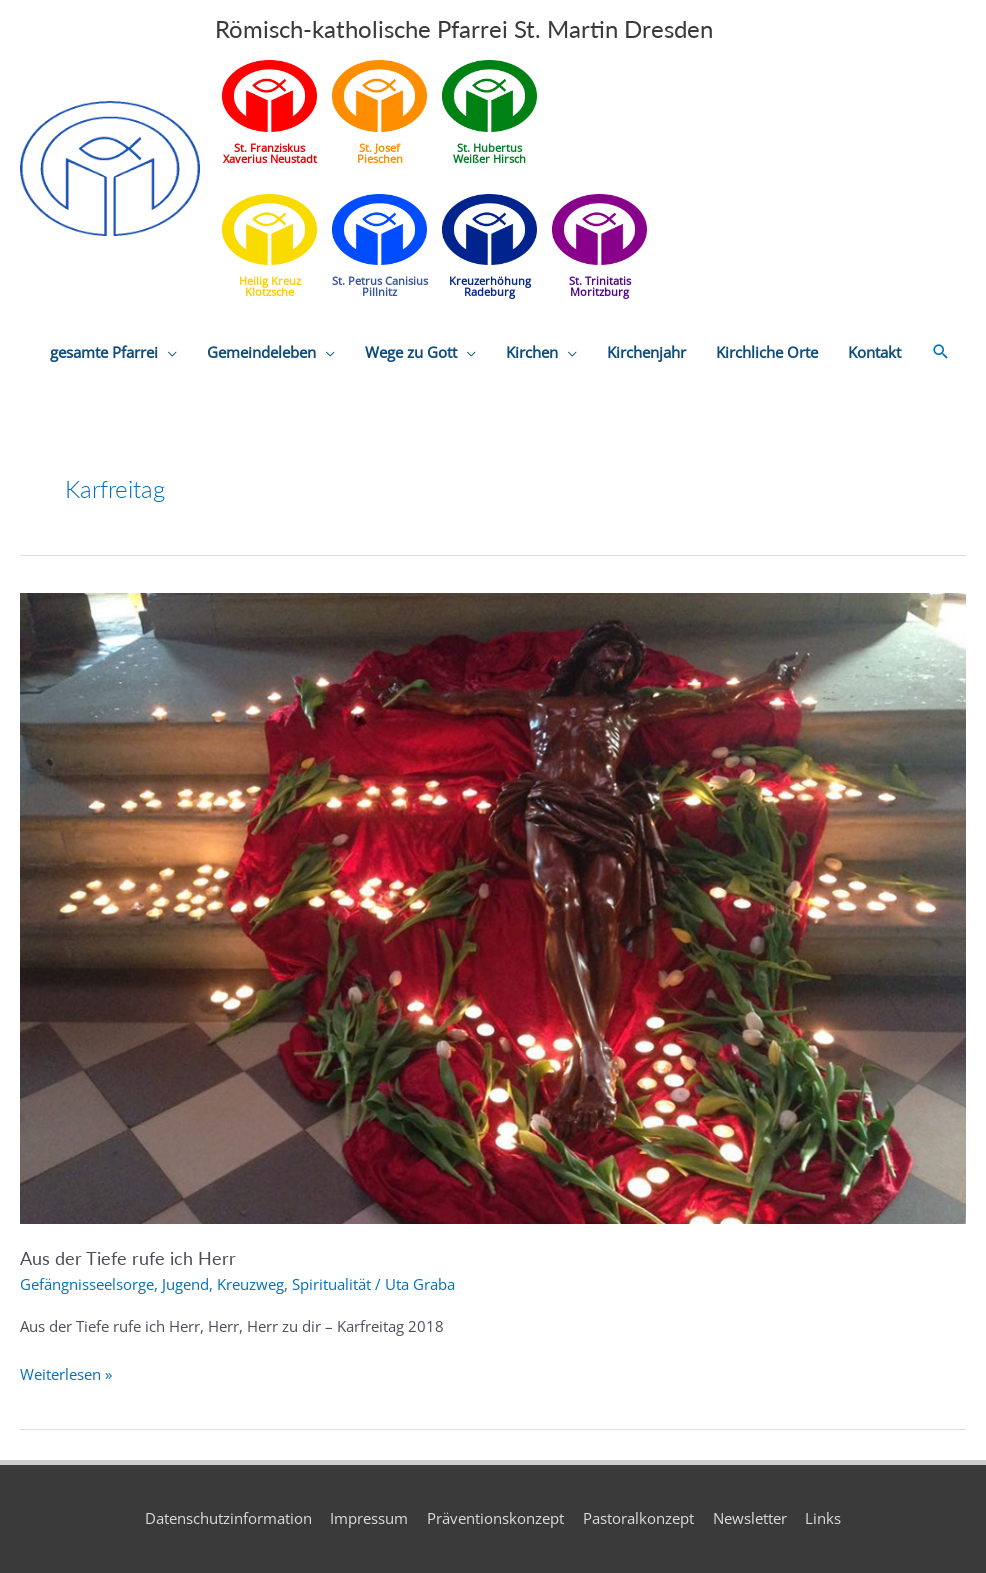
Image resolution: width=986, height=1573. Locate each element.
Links (824, 1518)
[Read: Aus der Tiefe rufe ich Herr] (493, 907)
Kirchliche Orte (767, 353)
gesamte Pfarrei (104, 353)
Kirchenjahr (646, 353)
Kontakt (874, 353)
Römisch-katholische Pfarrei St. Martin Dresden (464, 28)
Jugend (185, 1284)
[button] (941, 353)
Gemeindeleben (261, 353)
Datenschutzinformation (227, 1518)
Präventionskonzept (495, 1518)
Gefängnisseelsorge (87, 1284)
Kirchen (532, 353)
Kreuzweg (250, 1284)
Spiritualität (331, 1284)
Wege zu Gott (411, 353)
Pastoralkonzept (638, 1518)
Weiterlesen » (66, 1375)
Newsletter (750, 1518)
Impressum (369, 1518)
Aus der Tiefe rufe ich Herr (128, 1258)
